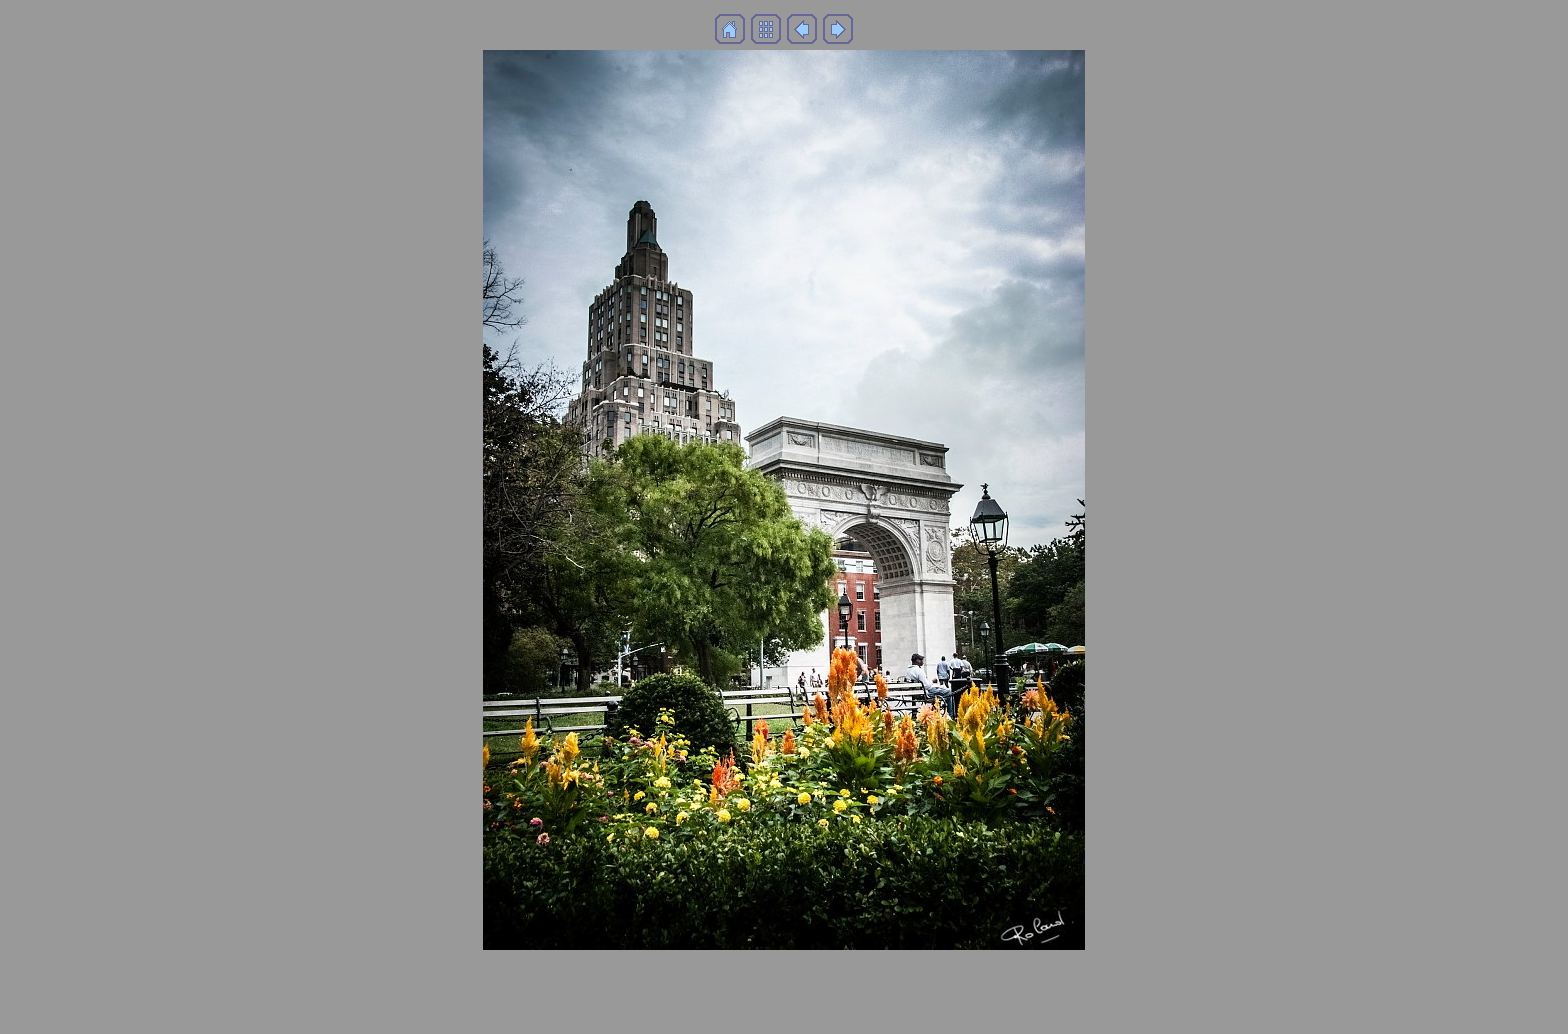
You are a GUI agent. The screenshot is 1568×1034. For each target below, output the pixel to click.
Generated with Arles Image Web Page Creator (784, 1009)
